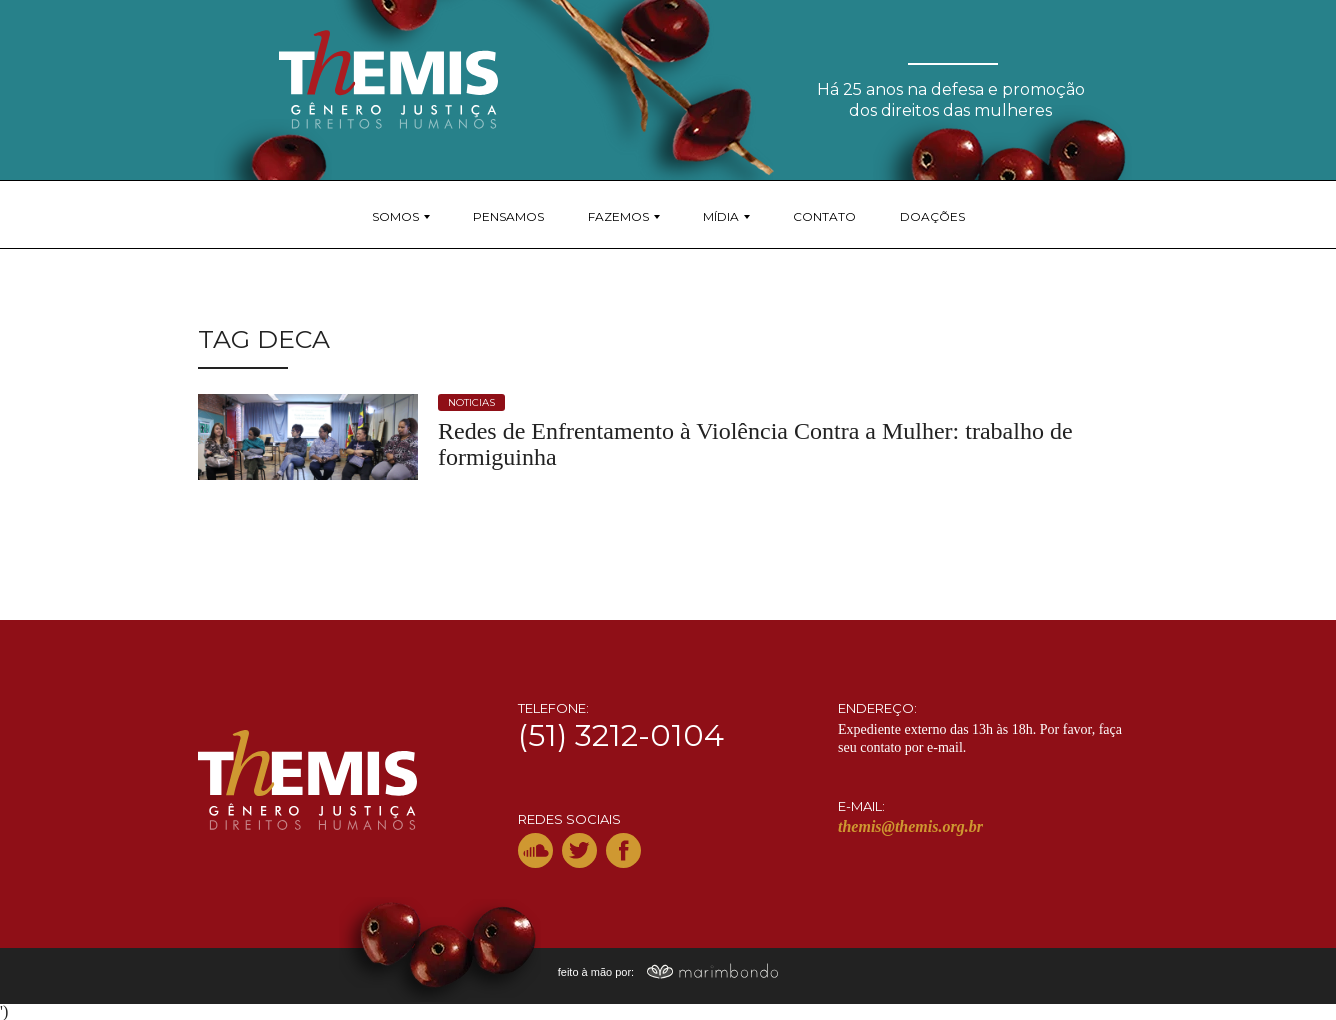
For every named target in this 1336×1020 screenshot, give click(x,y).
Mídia (721, 216)
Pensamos (508, 216)
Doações (932, 216)
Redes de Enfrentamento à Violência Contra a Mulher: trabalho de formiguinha (755, 444)
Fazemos (618, 216)
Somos (395, 216)
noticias (471, 402)
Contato (824, 216)
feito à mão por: (668, 972)
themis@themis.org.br (910, 826)
